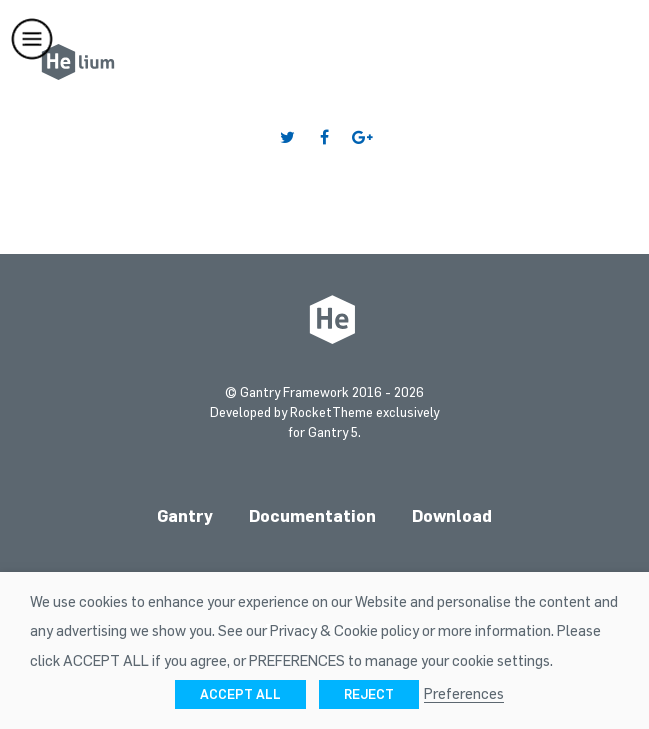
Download (452, 516)
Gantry (185, 516)
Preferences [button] (464, 693)
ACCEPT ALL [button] (240, 694)
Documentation (312, 516)
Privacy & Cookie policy (344, 630)
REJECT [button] (369, 694)
